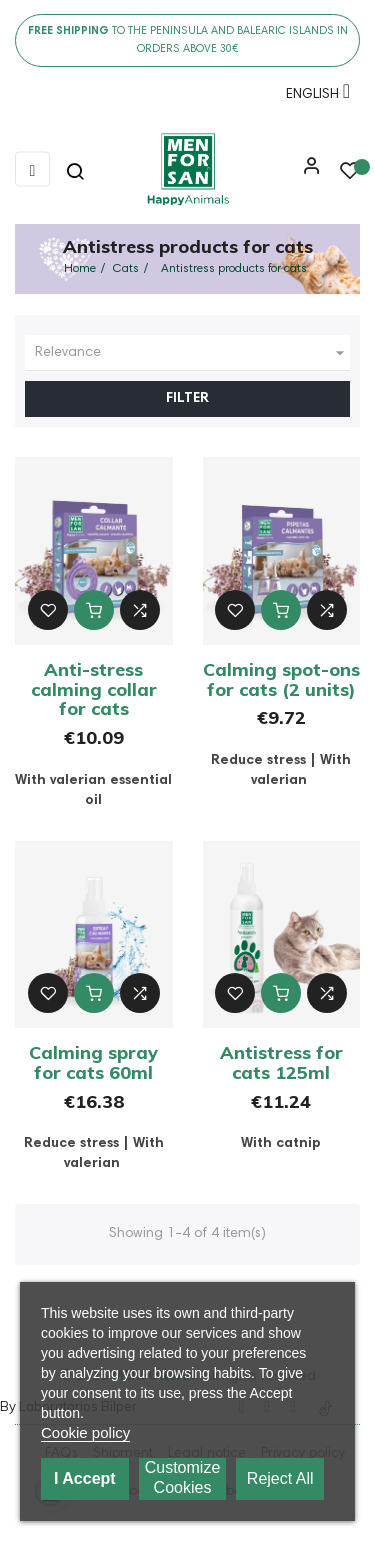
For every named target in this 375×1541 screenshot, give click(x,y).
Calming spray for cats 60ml (93, 1062)
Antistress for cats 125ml (281, 1062)
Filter (187, 399)
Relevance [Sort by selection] (192, 353)
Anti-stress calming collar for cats (94, 689)
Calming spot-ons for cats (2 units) (281, 679)
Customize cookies (183, 1477)
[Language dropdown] (313, 98)
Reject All (280, 1478)
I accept (85, 1478)
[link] (187, 170)
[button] (307, 173)
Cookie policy (85, 1432)
